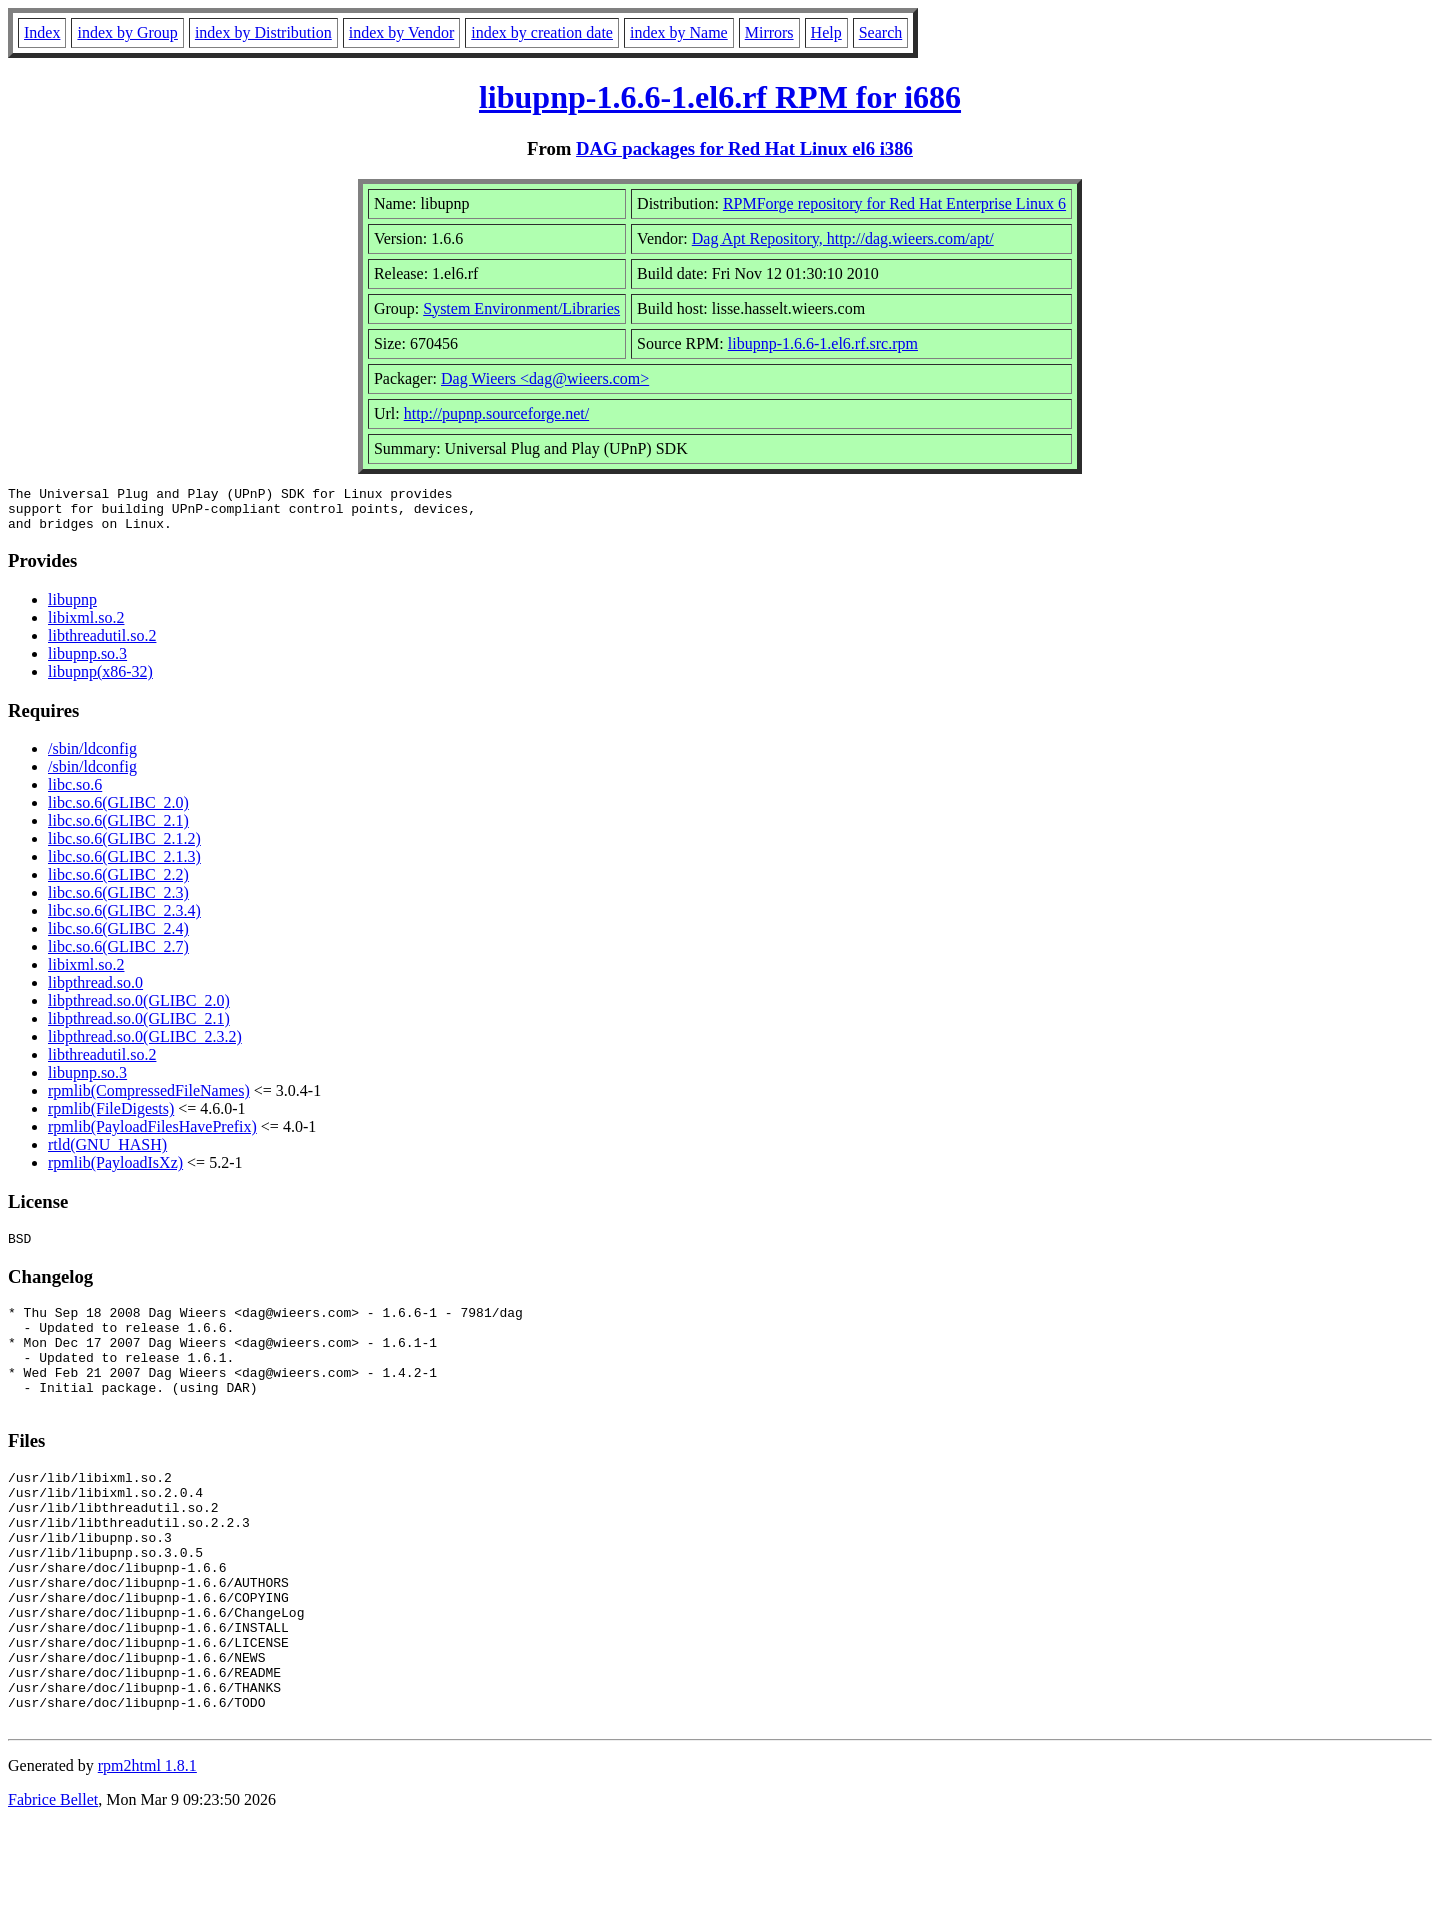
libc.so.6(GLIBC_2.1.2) (124, 847)
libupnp (72, 608)
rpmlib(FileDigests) (111, 1117)
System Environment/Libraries (521, 308)
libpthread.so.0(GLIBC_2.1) (139, 1027)
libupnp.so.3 (87, 662)
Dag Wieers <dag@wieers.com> (545, 378)
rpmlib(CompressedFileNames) (149, 1099)
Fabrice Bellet (53, 1883)
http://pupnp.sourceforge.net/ (496, 413)
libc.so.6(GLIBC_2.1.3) (124, 865)
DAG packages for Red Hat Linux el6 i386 (744, 148)
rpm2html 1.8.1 (147, 1849)
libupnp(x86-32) (100, 680)
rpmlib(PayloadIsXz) (115, 1171)
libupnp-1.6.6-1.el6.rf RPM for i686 (720, 97)
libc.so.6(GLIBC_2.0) (118, 811)
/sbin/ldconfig (92, 757)
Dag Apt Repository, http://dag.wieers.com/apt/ (843, 238)
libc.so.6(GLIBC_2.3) (118, 901)
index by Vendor (401, 32)
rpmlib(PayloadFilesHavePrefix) (152, 1135)
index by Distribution (263, 32)
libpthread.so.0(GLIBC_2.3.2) (145, 1045)
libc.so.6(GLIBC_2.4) (118, 937)
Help (826, 32)
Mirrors (769, 32)
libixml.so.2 (86, 626)
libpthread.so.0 (95, 991)
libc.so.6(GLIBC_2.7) (118, 955)
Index (42, 32)
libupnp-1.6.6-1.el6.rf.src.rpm (823, 343)
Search (881, 32)
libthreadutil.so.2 (102, 644)
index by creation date (542, 32)
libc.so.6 (75, 793)
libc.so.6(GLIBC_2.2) (118, 883)
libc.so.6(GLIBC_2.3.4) (124, 919)
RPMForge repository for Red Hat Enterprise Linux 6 (894, 203)
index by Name (679, 32)
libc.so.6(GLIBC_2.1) (118, 829)
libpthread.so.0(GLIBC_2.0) (139, 1009)
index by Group (127, 32)
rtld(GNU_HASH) (107, 1153)
